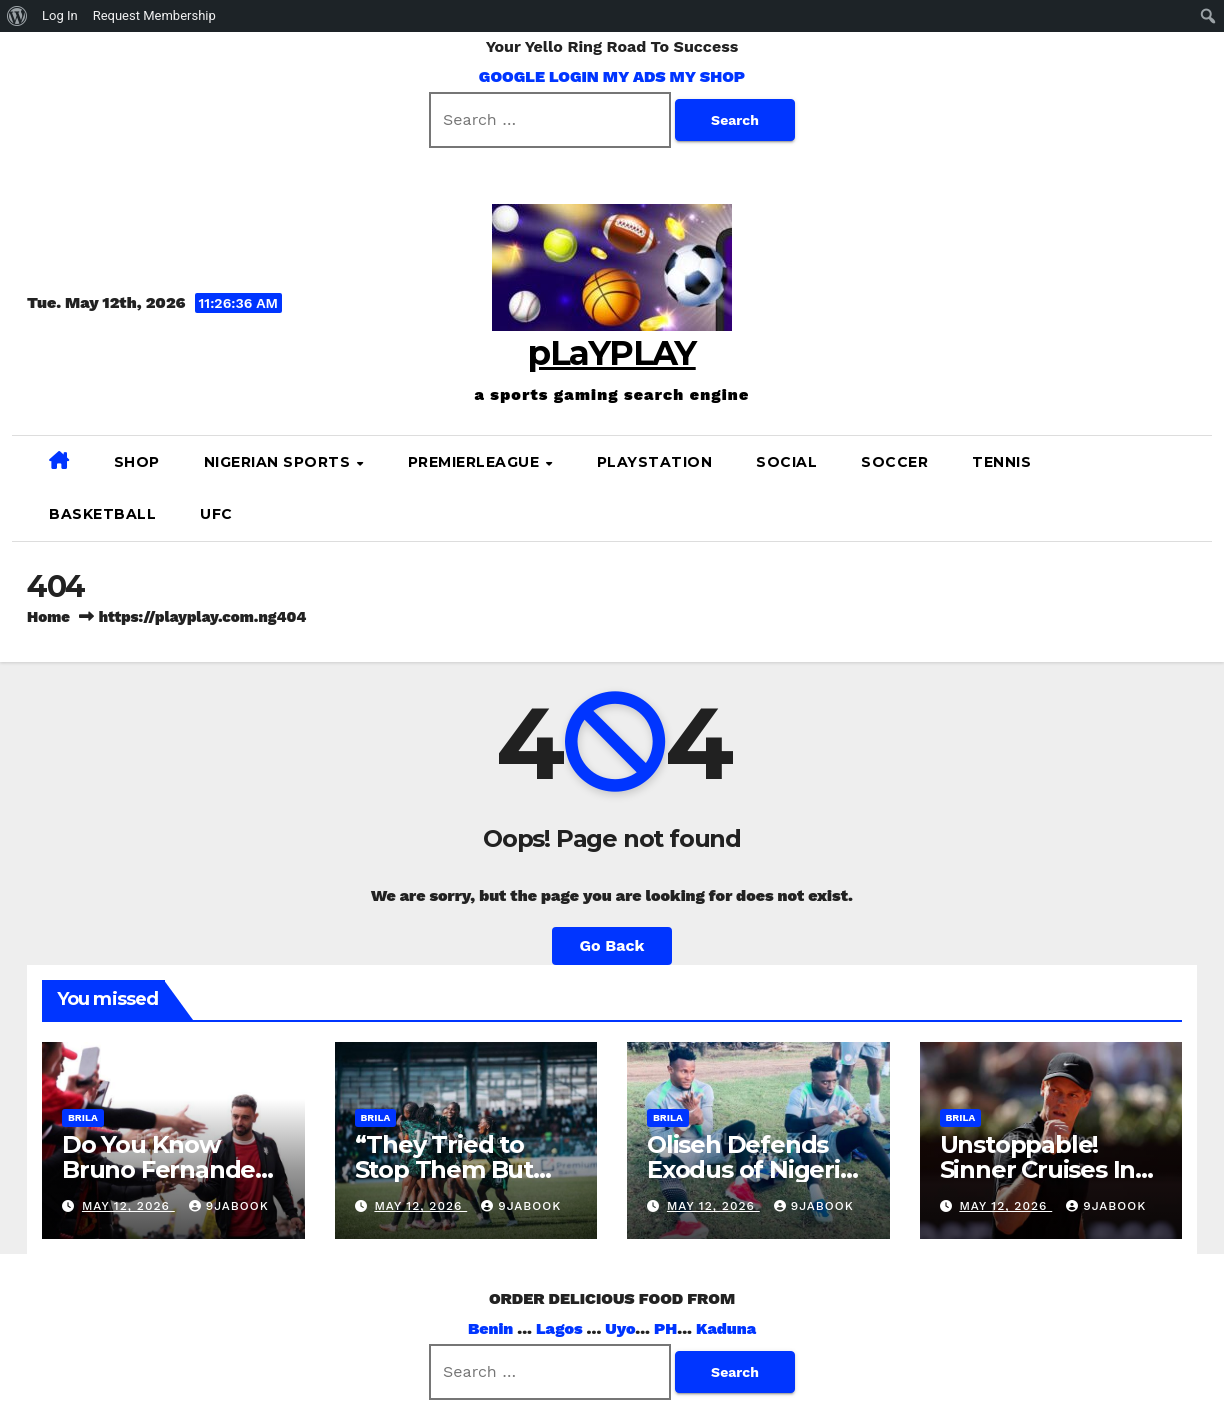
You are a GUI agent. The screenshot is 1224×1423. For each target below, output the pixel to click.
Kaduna (726, 1328)
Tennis (1001, 462)
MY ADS (634, 76)
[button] (1189, 487)
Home (48, 617)
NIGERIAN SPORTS (279, 462)
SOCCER (894, 462)
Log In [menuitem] (60, 15)
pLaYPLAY (611, 353)
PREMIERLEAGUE (476, 462)
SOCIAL (786, 462)
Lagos (559, 1328)
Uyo (620, 1328)
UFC (216, 514)
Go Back (612, 945)
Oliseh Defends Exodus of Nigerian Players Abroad (758, 1169)
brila (83, 1117)
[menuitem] (17, 16)
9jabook (229, 1206)
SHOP (137, 462)
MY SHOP (708, 76)
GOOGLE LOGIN (541, 76)
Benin (490, 1328)
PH (665, 1328)
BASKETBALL (102, 514)
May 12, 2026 (128, 1206)
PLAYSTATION (655, 462)
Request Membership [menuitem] (154, 15)
